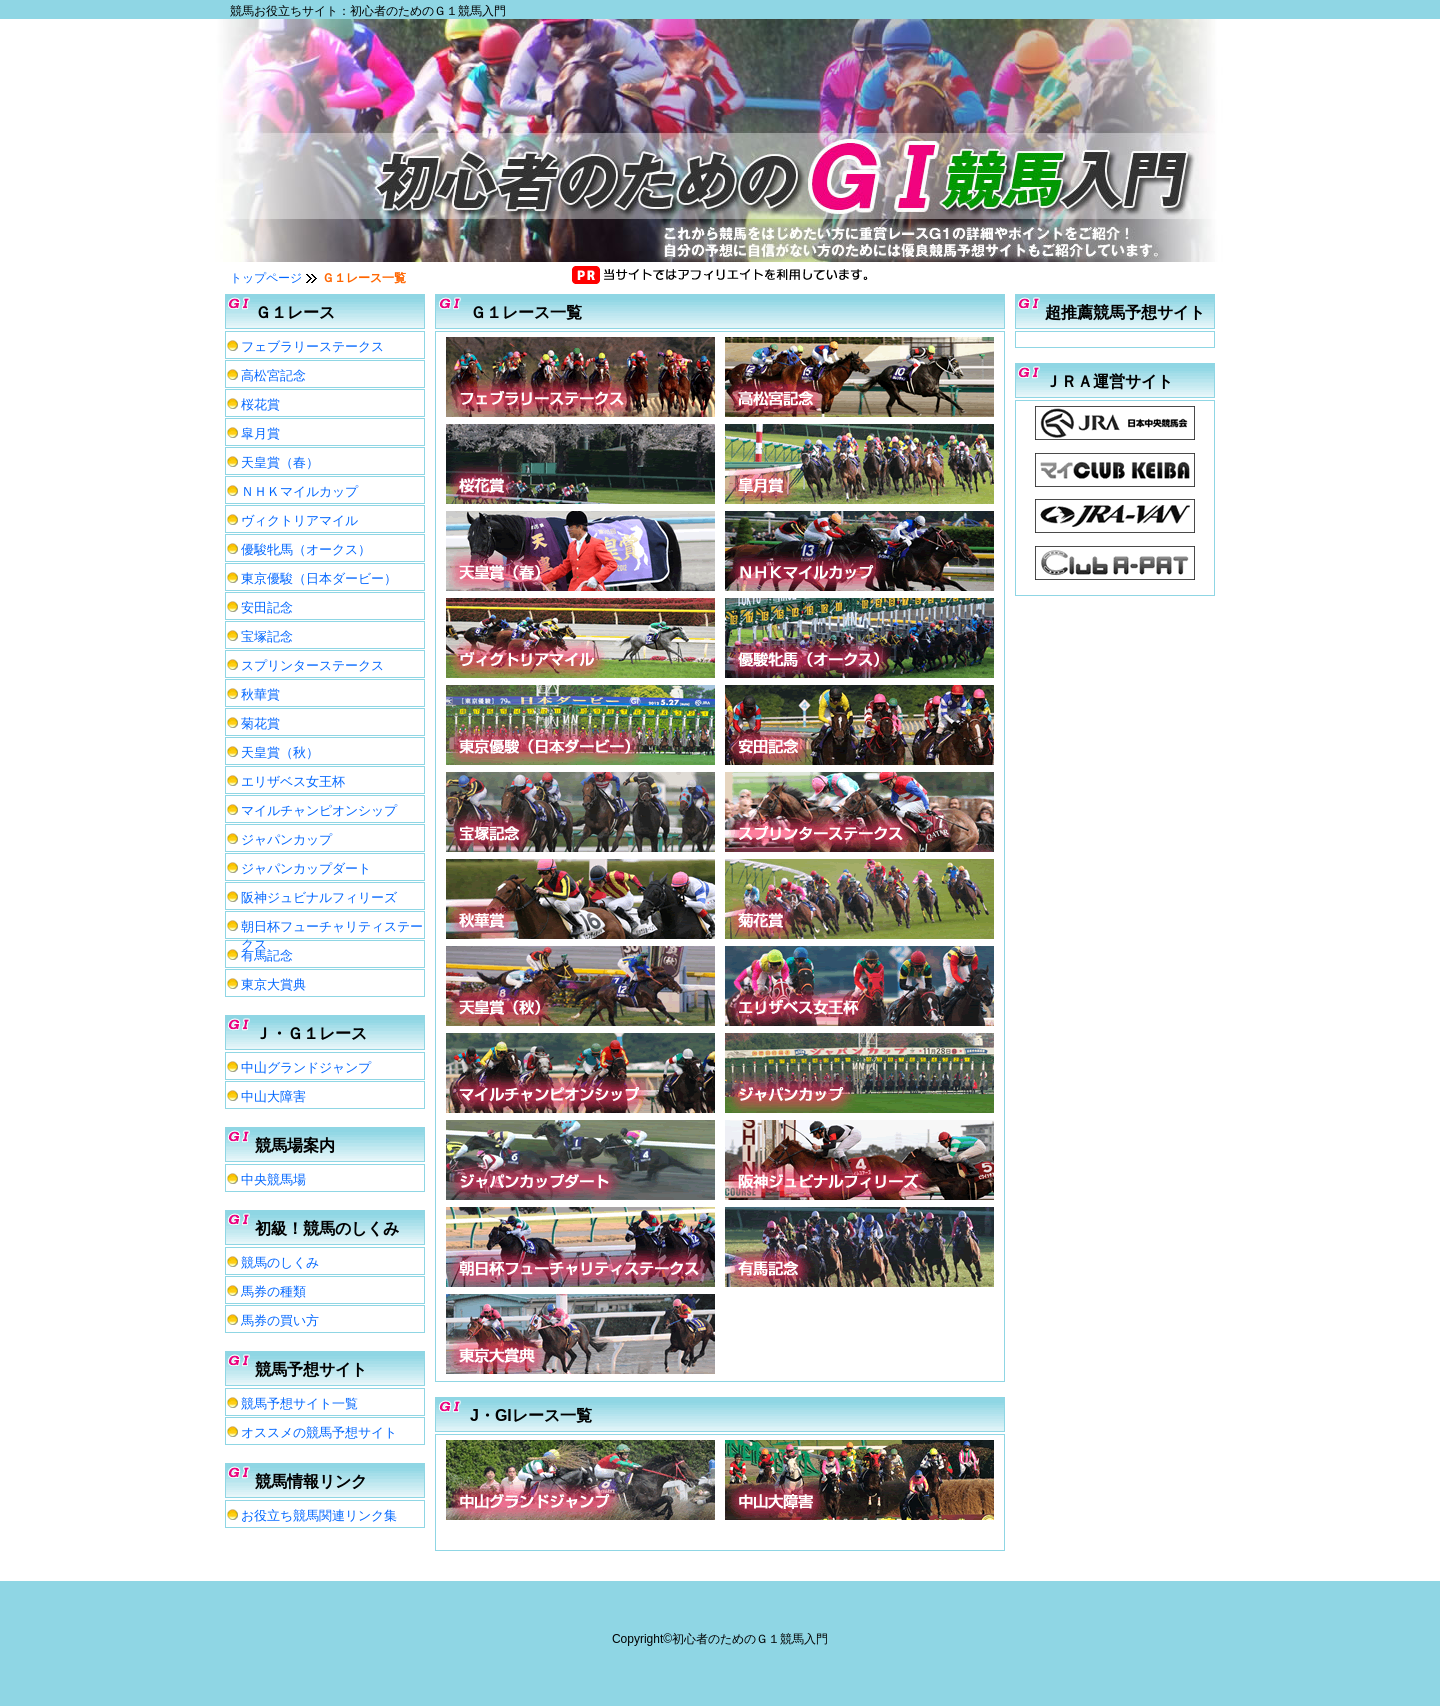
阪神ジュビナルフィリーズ (319, 897)
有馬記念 (267, 955)
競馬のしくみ (280, 1262)
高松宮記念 (273, 375)
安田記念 (267, 607)
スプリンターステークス (312, 665)
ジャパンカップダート (306, 868)
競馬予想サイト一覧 (299, 1403)
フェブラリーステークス (312, 346)
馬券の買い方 (280, 1320)
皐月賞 (260, 433)
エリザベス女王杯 (293, 781)
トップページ (266, 278)
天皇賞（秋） (280, 752)
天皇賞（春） (280, 462)
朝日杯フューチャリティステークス (332, 929)
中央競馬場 (273, 1179)
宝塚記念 (267, 636)
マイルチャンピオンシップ (319, 810)
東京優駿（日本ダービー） (319, 578)
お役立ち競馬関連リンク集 (319, 1515)
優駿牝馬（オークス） (306, 549)
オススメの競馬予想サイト (319, 1432)
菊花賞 (260, 723)
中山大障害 (273, 1096)
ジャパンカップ (286, 839)
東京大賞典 (273, 984)
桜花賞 (260, 404)
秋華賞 (260, 694)
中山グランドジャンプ (306, 1067)
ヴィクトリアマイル (299, 520)
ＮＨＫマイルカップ (299, 491)
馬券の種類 (273, 1291)
